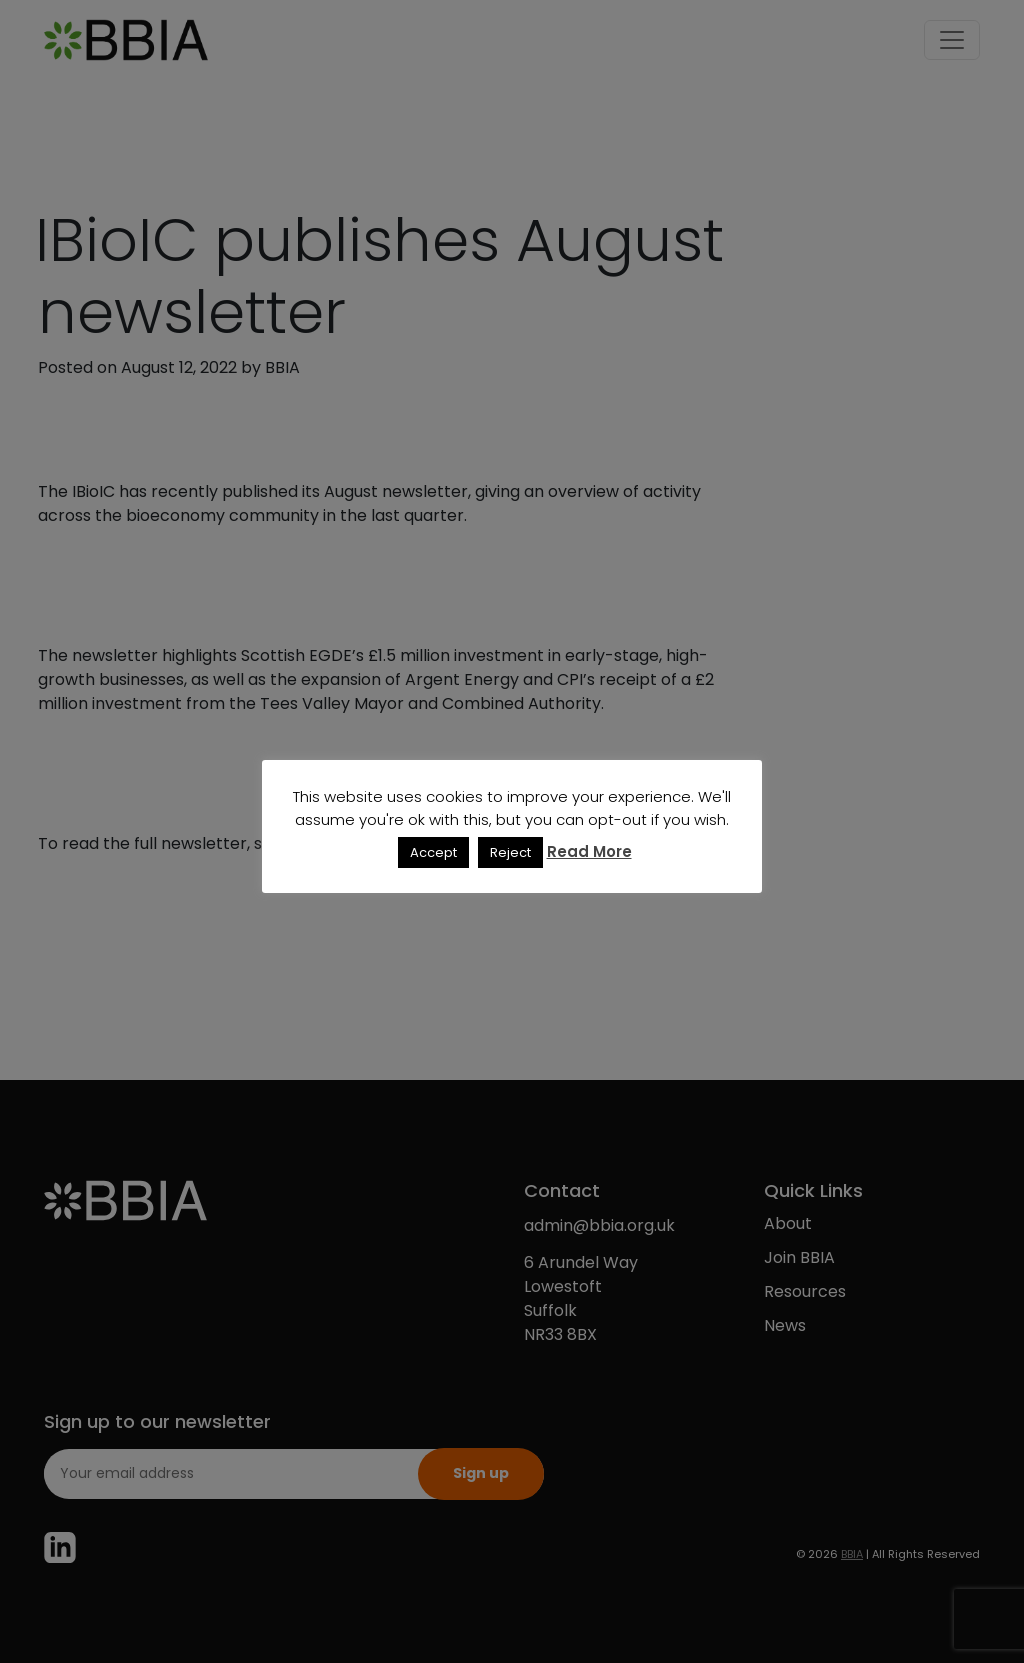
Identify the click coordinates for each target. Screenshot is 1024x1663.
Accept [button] (433, 852)
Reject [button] (510, 852)
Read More (589, 851)
